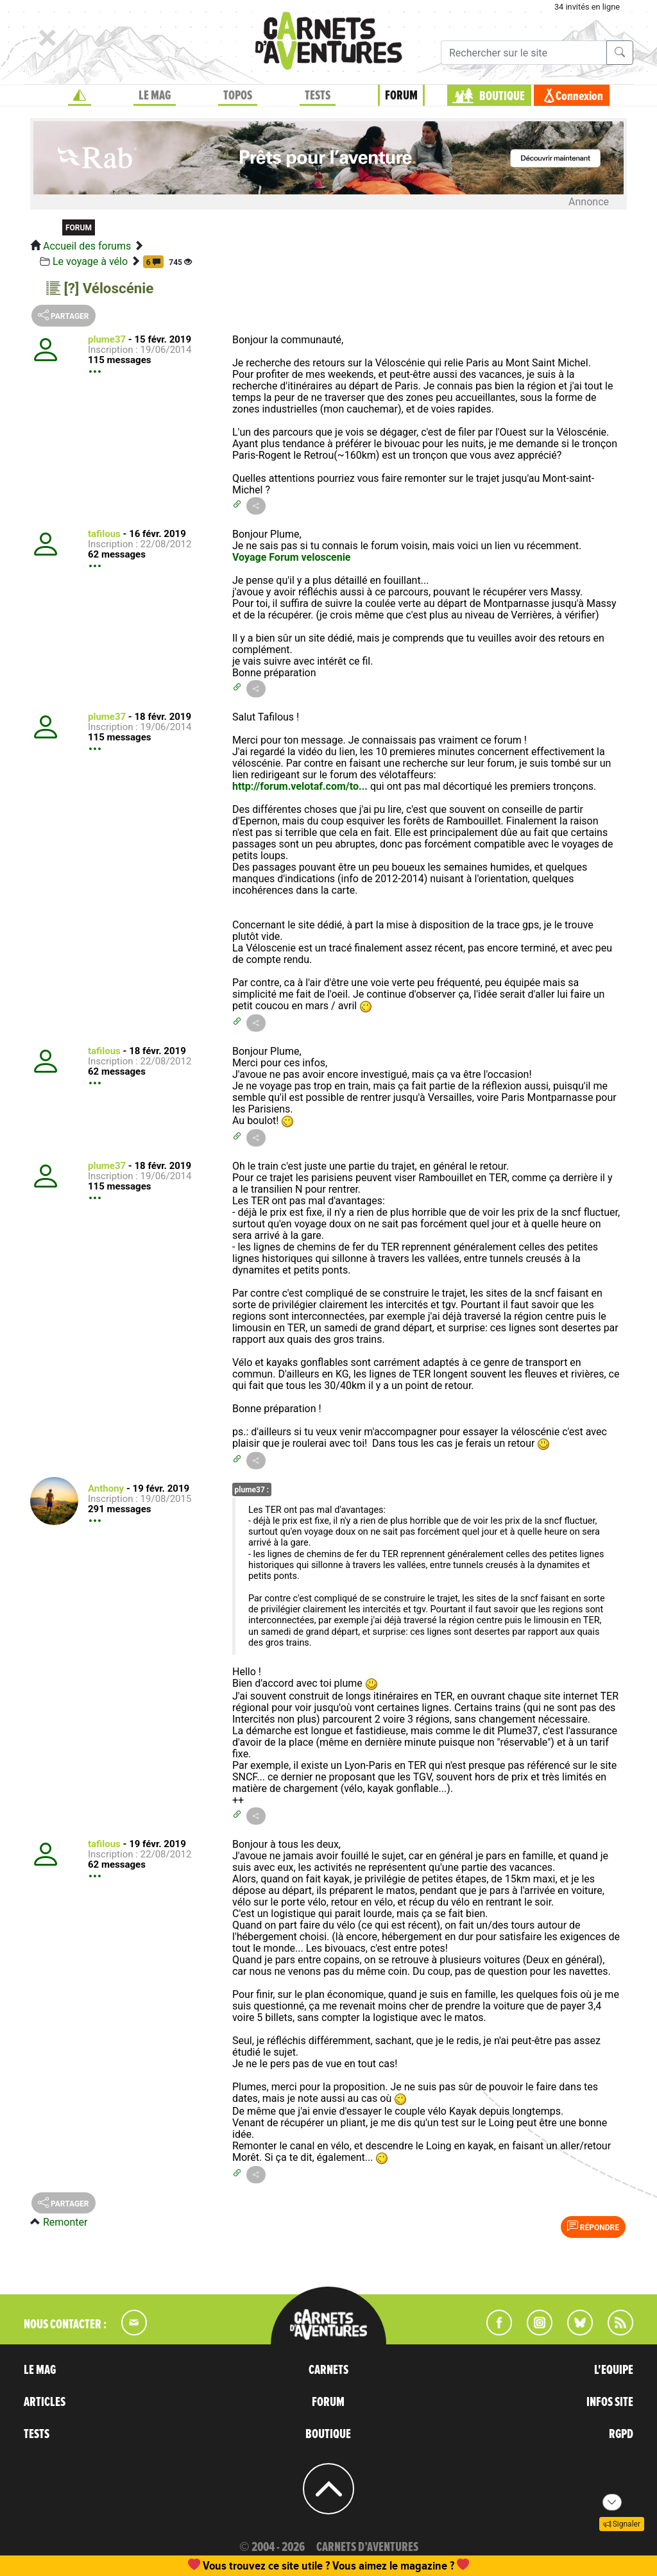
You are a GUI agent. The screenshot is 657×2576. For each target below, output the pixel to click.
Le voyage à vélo (90, 261)
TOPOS (237, 95)
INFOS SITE (609, 2402)
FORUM (401, 95)
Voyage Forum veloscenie (291, 557)
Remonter (65, 2222)
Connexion (579, 96)
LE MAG (155, 95)
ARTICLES (44, 2402)
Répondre (593, 2226)
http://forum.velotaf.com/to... (300, 786)
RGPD (621, 2434)
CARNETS (328, 2370)
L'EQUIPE (613, 2370)
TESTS (317, 95)
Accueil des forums (87, 246)
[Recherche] (524, 52)
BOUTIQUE (502, 96)
